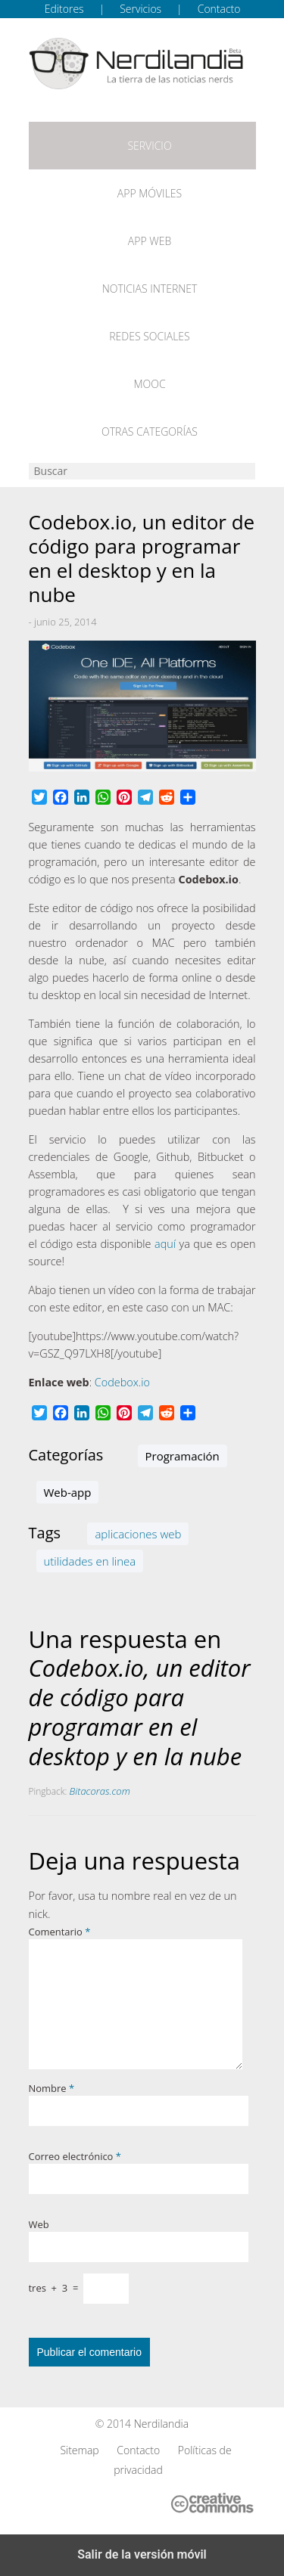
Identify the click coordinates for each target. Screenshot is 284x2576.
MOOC (149, 384)
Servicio (149, 145)
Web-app (68, 1492)
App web (149, 241)
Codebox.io (122, 1382)
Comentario (60, 1931)
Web (39, 2224)
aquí (165, 1244)
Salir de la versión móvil (142, 2554)
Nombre (52, 2088)
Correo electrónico (75, 2156)
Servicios (140, 9)
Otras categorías (149, 431)
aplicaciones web (138, 1533)
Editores (64, 9)
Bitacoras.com (100, 1791)
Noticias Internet (150, 288)
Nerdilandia (161, 2423)
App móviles (149, 193)
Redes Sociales (149, 336)
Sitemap (79, 2450)
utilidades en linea (90, 1561)
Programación (182, 1455)
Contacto (219, 9)
